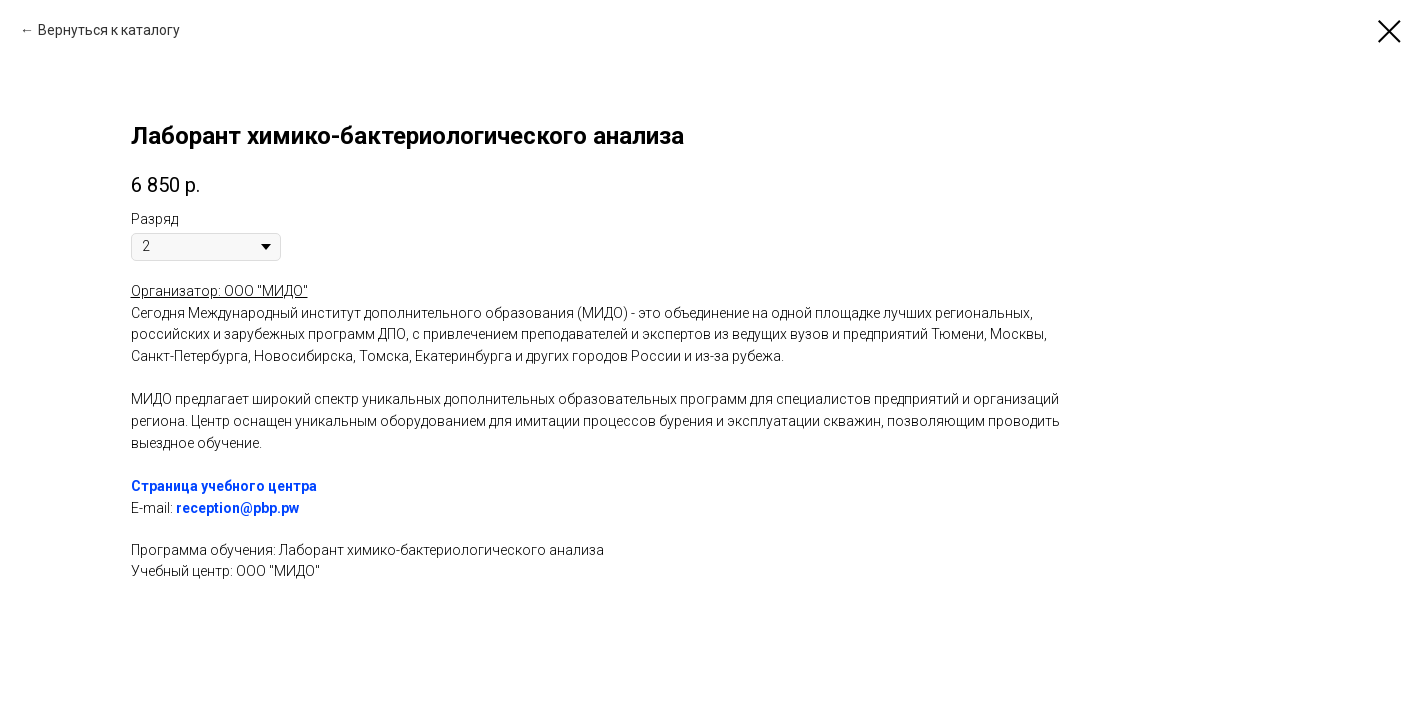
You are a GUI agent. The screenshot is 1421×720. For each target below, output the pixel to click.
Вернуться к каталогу (109, 30)
